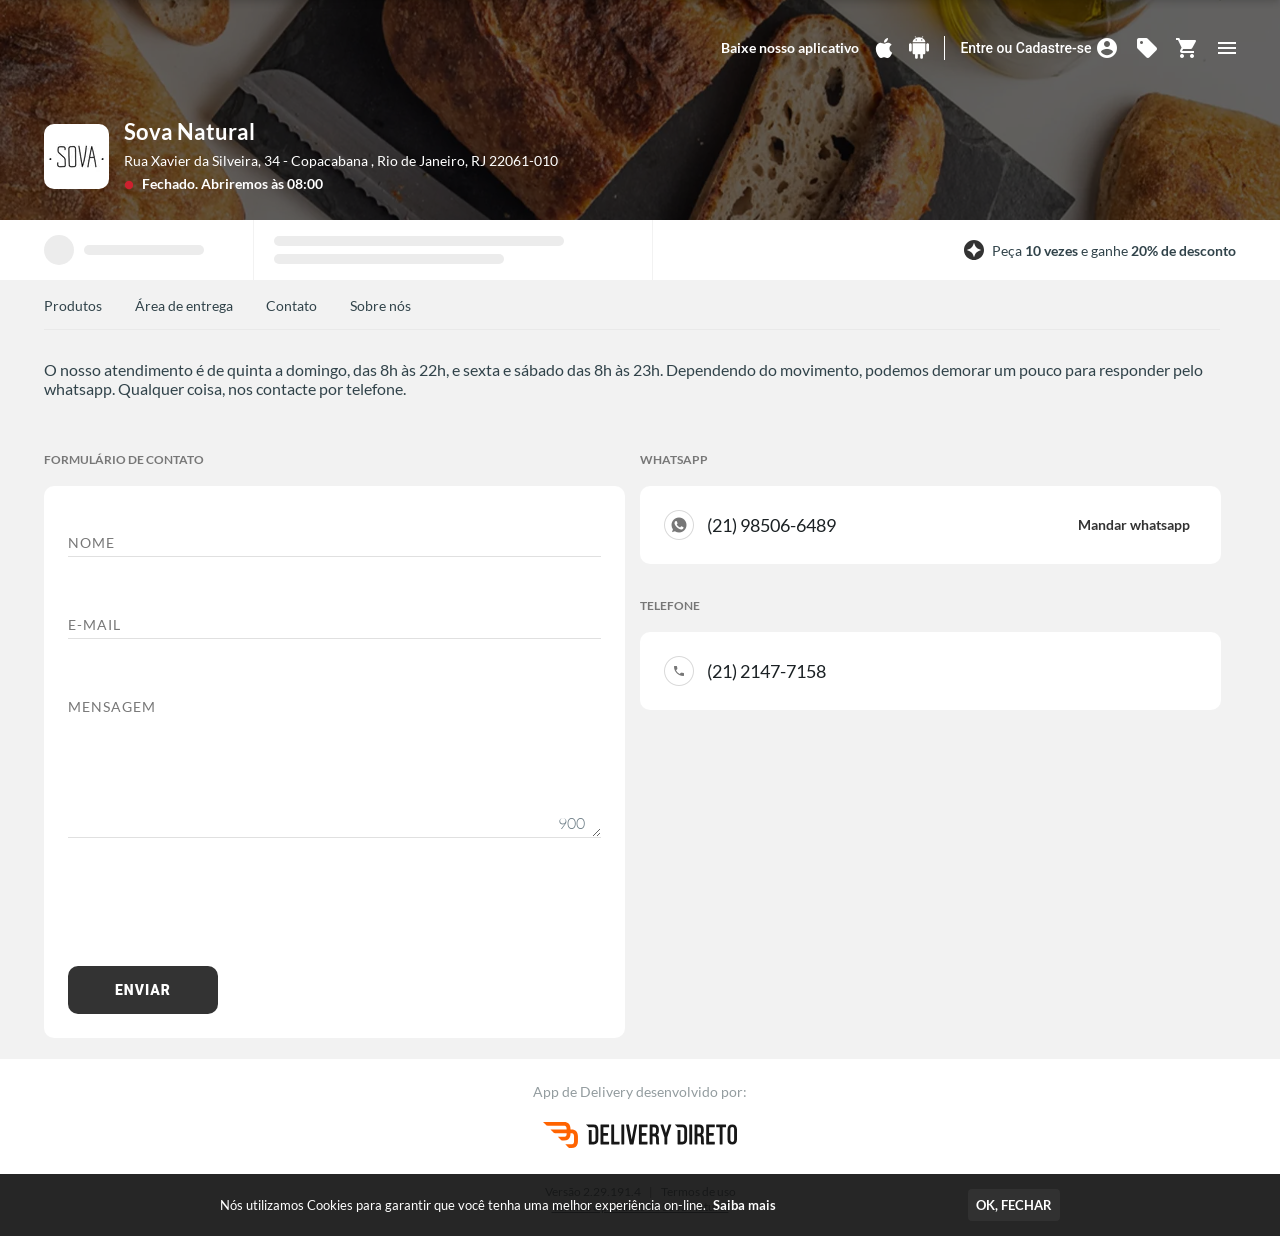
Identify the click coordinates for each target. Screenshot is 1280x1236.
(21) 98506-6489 (948, 525)
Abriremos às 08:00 (262, 183)
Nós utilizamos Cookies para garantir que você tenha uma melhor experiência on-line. (498, 1205)
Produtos (73, 305)
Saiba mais (744, 1205)
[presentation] (220, 912)
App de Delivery (584, 1091)
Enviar (143, 990)
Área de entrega (184, 305)
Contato (291, 305)
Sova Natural (189, 131)
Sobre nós (380, 305)
